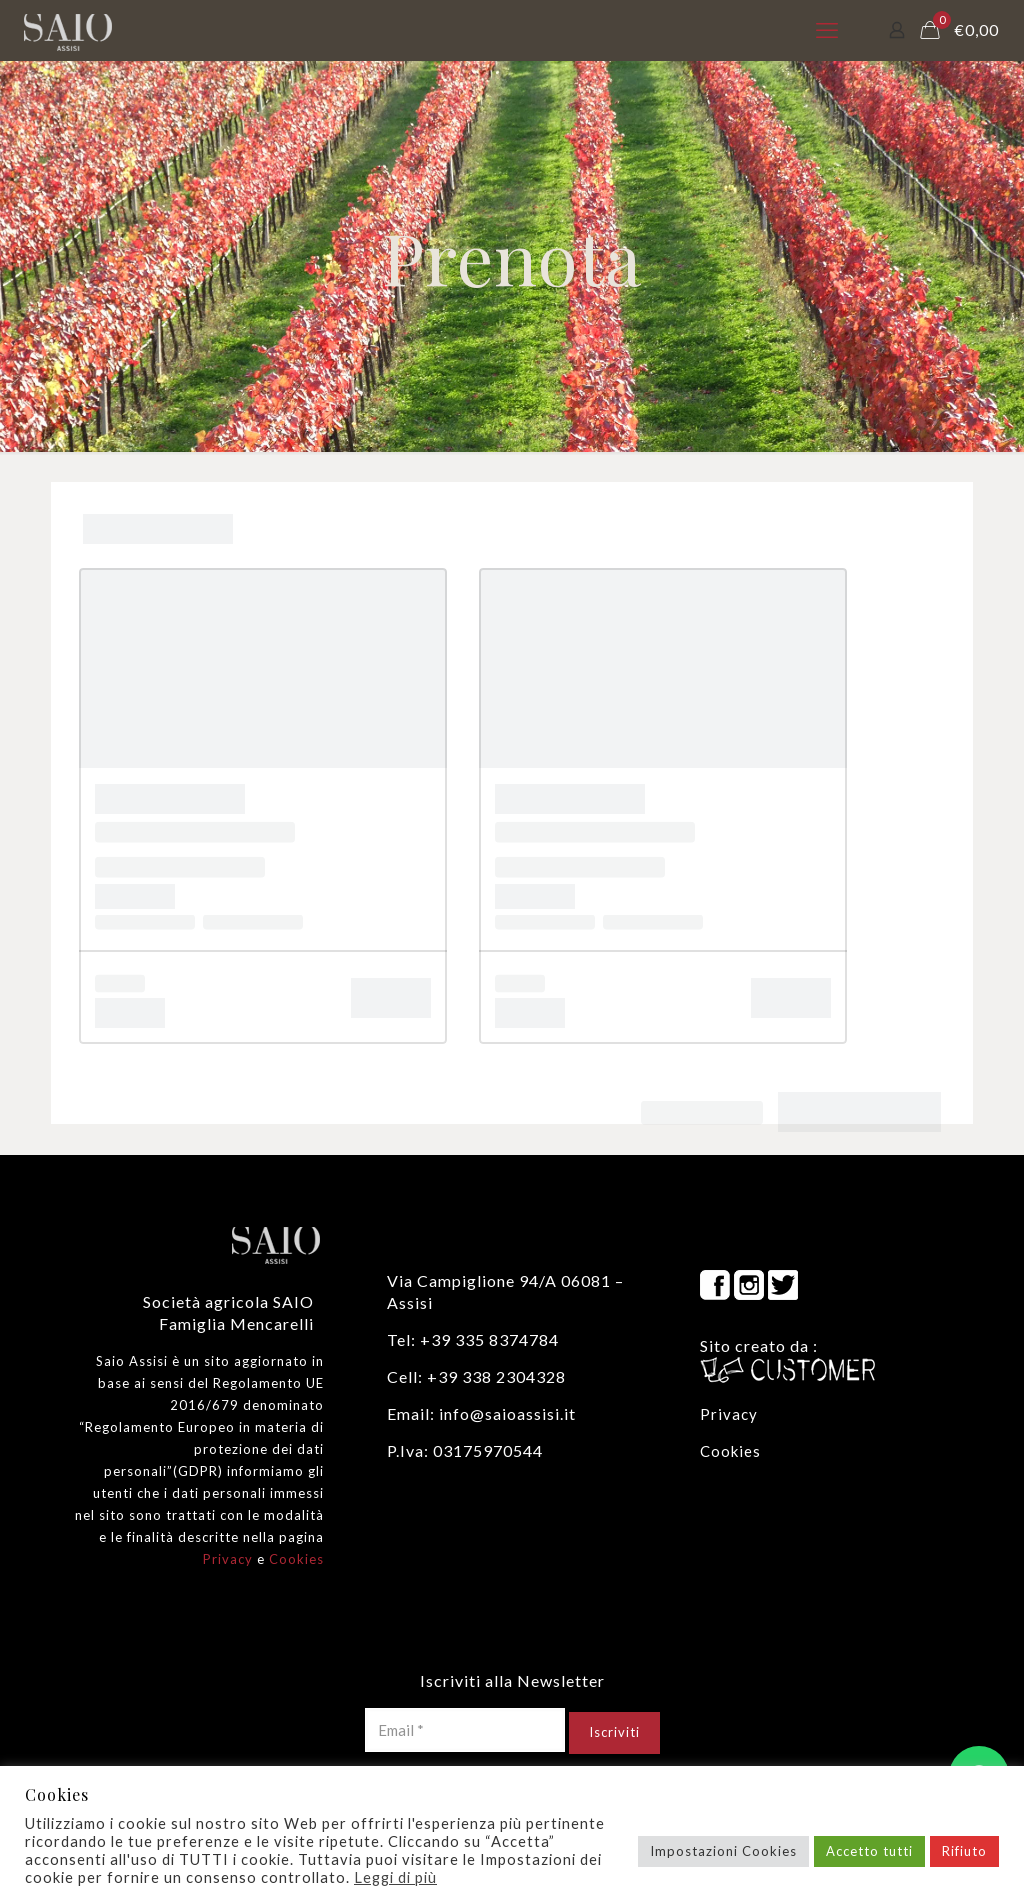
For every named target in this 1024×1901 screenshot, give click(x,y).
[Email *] (465, 1730)
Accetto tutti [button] (869, 1851)
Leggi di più (395, 1877)
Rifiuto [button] (964, 1851)
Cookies (296, 1559)
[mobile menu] (827, 30)
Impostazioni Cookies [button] (723, 1851)
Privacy (228, 1559)
